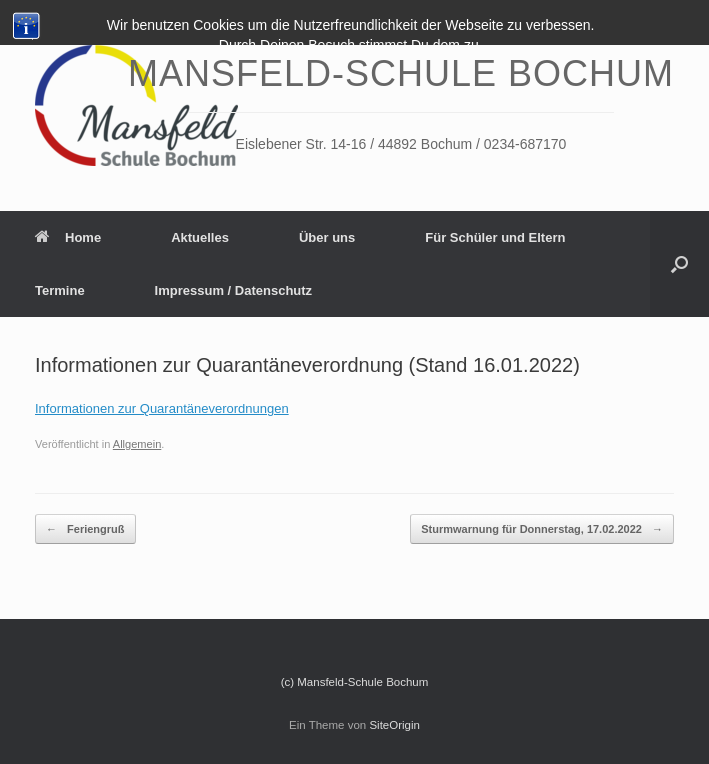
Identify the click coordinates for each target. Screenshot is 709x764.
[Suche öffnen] (679, 264)
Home (68, 237)
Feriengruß (85, 529)
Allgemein (137, 444)
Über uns (327, 237)
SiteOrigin (394, 725)
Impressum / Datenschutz (234, 290)
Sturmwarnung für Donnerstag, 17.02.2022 (542, 529)
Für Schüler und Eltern (495, 237)
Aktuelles (200, 237)
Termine (60, 290)
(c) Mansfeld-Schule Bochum (355, 682)
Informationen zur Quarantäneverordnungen (162, 408)
